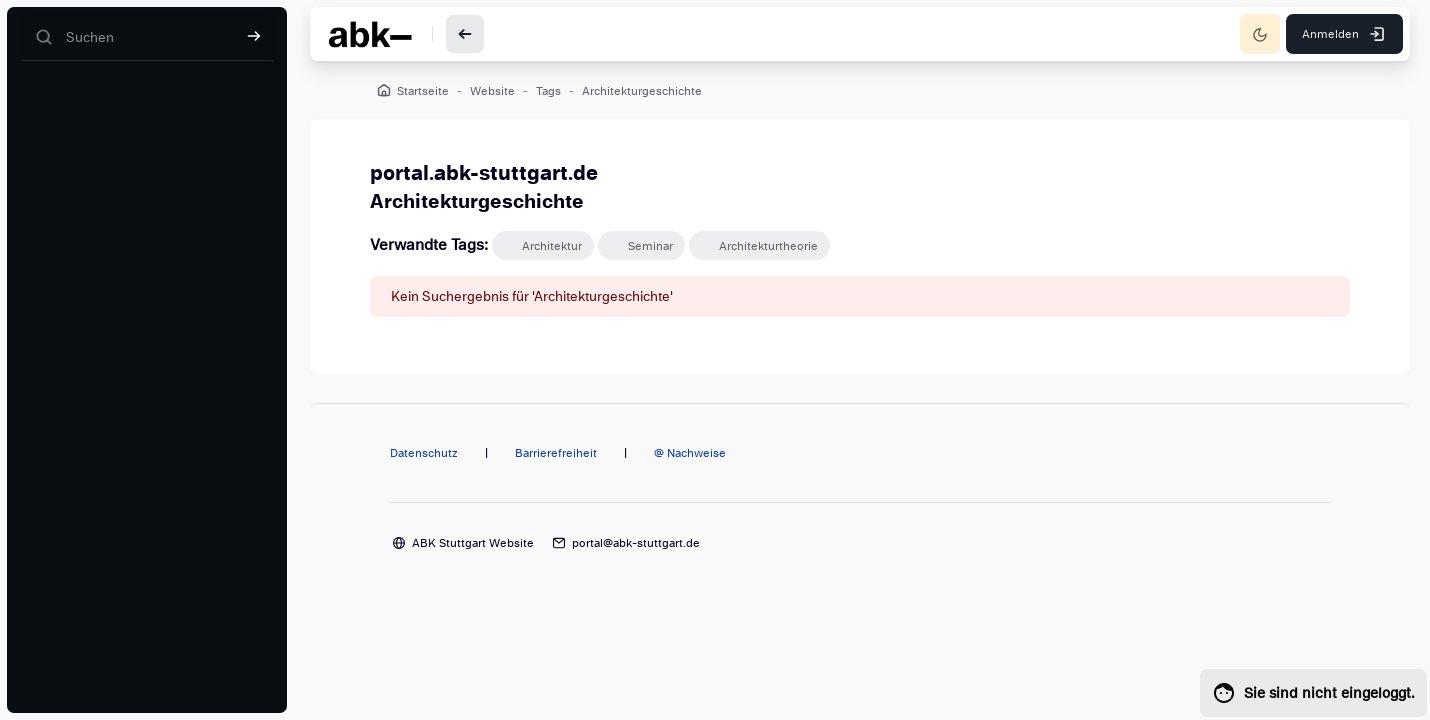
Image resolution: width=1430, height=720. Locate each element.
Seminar (650, 246)
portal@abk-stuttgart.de (636, 543)
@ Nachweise (690, 453)
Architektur (552, 246)
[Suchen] (147, 37)
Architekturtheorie (768, 246)
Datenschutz (424, 453)
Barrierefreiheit (556, 453)
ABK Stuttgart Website (473, 543)
